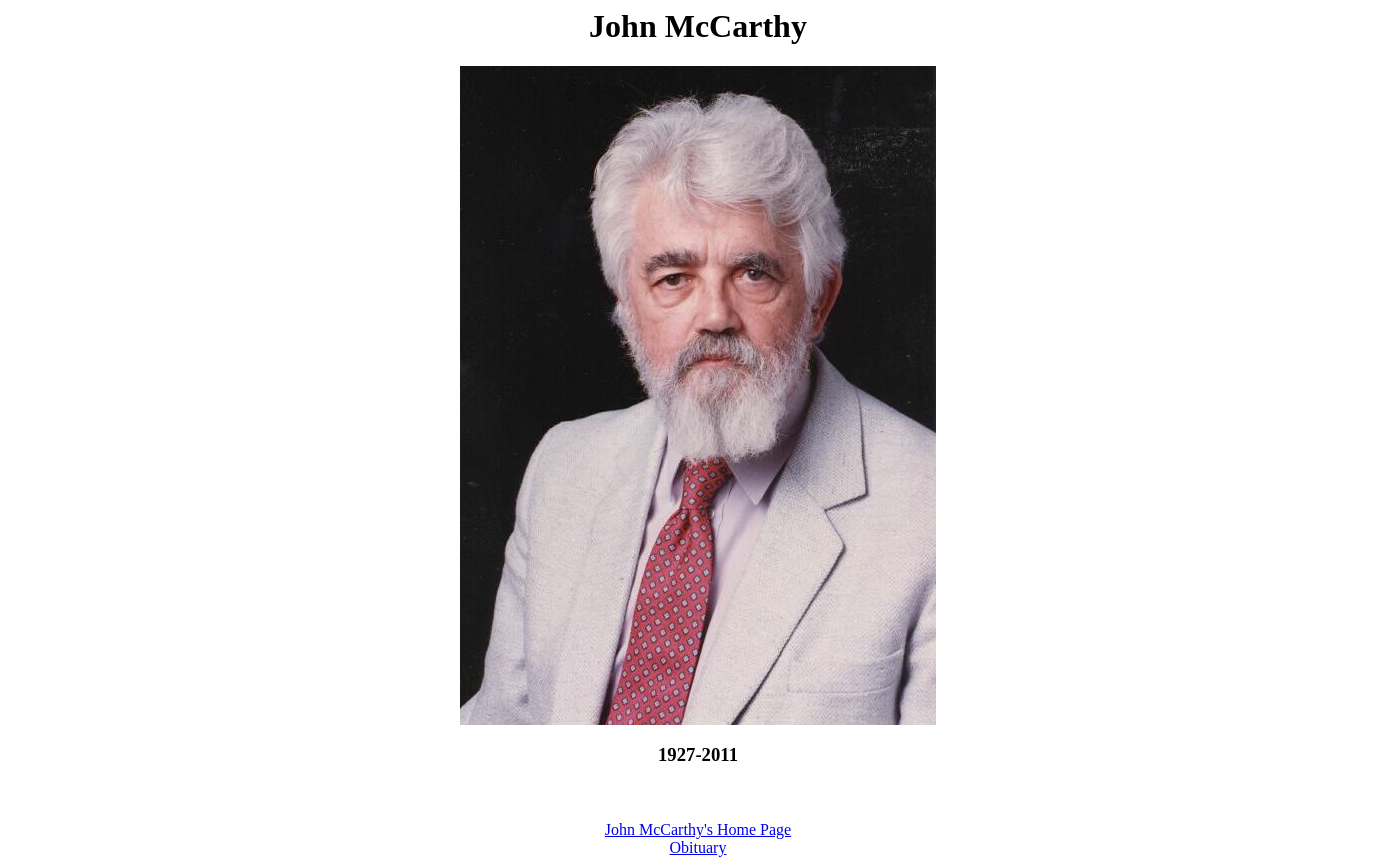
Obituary (698, 847)
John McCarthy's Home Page (698, 829)
